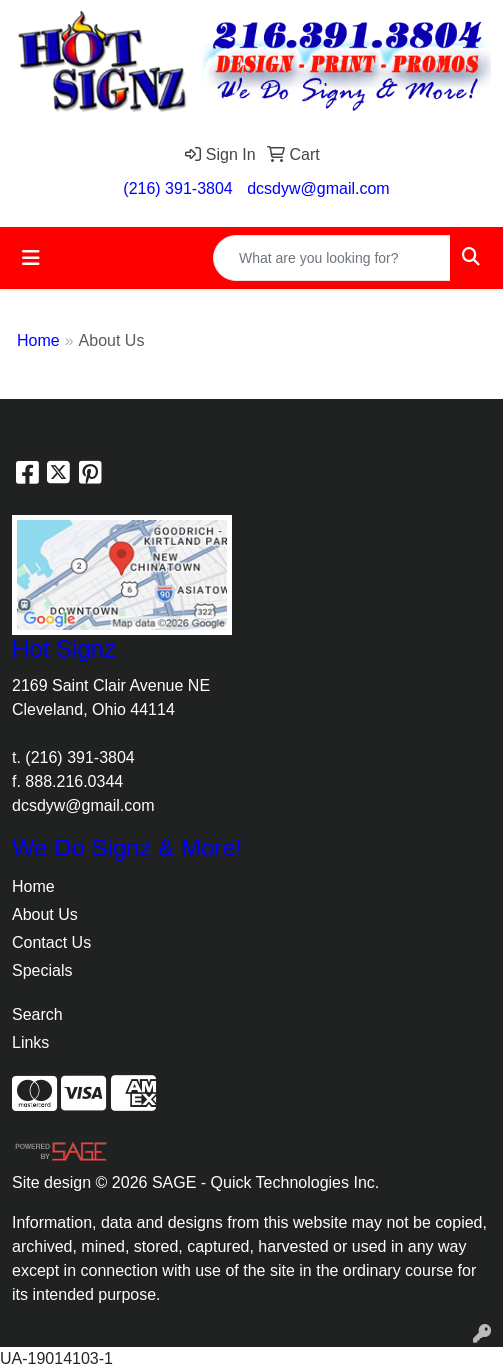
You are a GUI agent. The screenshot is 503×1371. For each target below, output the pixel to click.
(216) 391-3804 (177, 188)
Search (37, 1014)
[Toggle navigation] (31, 258)
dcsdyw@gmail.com (318, 188)
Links (30, 1042)
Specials (42, 970)
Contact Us (51, 942)
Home (38, 340)
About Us (45, 914)
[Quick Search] (332, 258)
